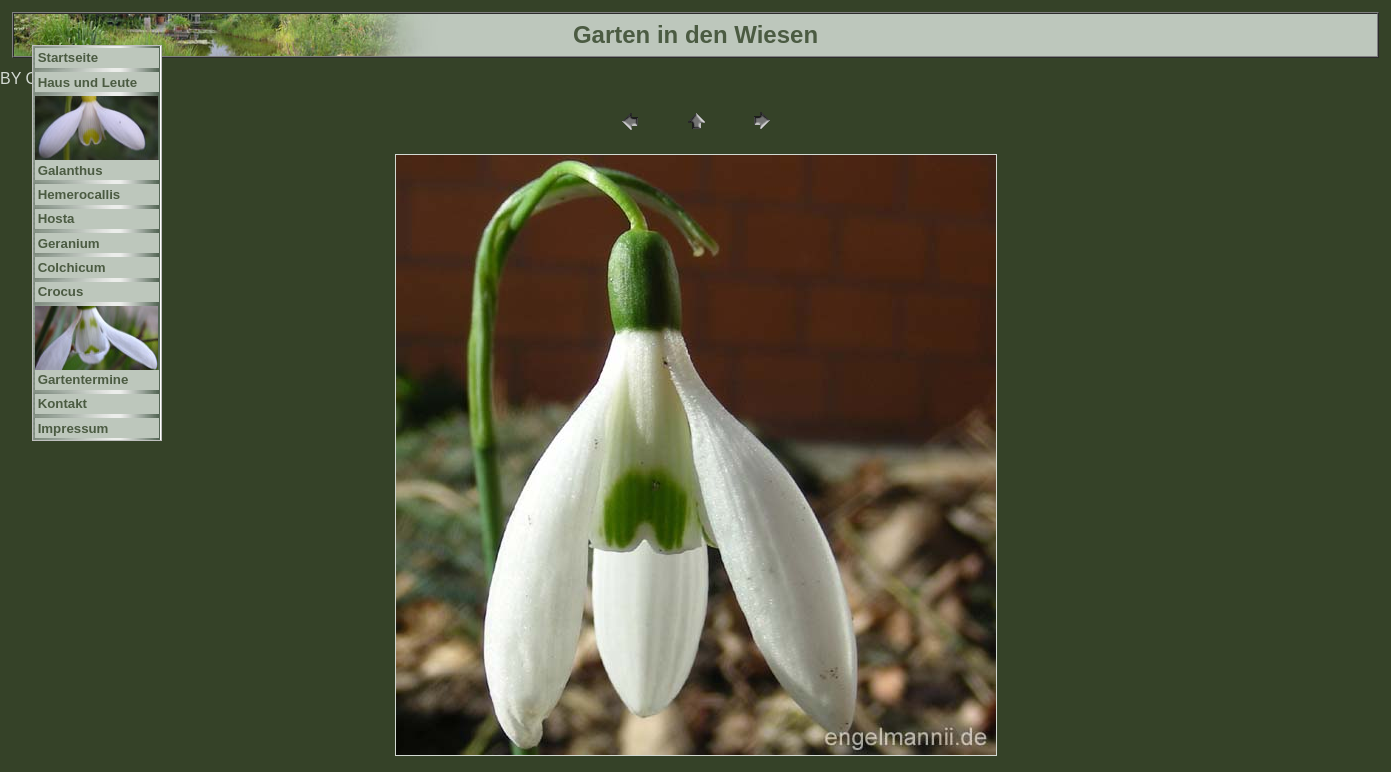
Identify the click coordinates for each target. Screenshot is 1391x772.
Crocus (61, 291)
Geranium (69, 243)
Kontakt (62, 403)
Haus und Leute (88, 82)
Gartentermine (83, 379)
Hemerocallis (79, 194)
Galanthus (70, 170)
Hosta (56, 218)
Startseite (68, 57)
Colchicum (72, 267)
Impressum (73, 428)
